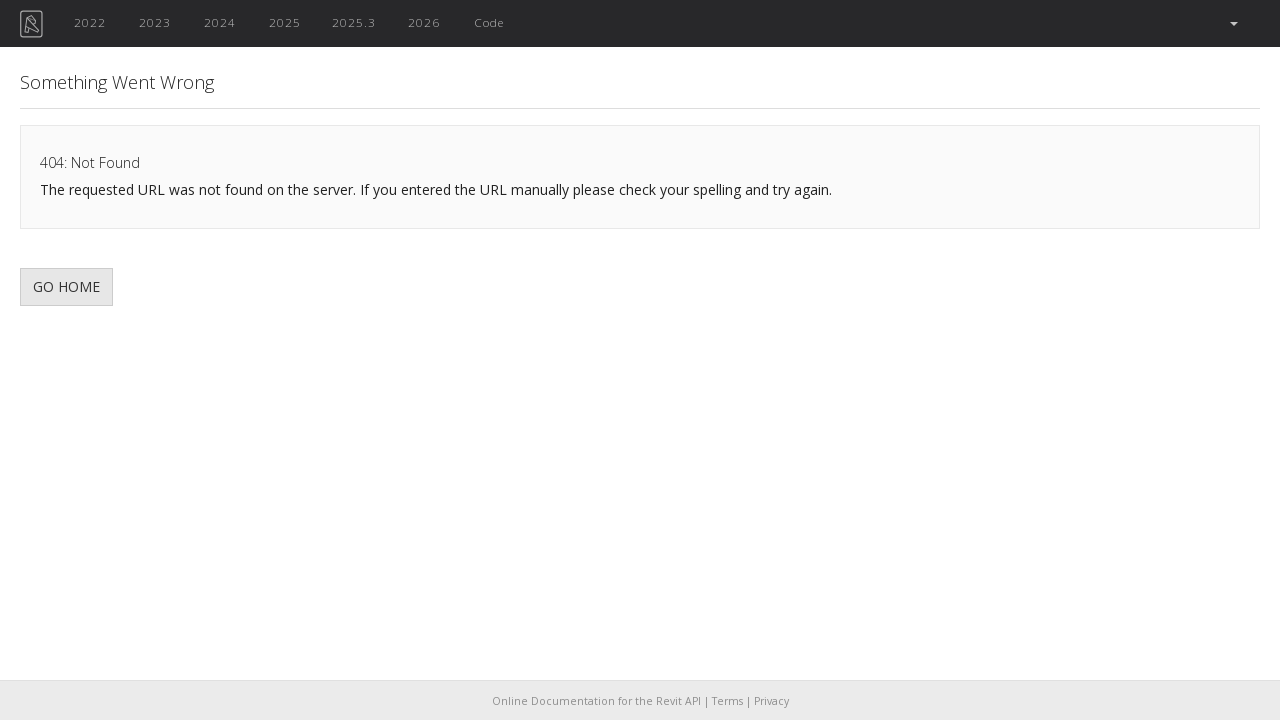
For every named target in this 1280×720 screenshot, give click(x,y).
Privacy (771, 701)
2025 (285, 22)
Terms (727, 701)
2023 (155, 22)
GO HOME (66, 286)
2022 (90, 22)
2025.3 (354, 22)
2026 (424, 22)
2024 (220, 22)
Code (489, 22)
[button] (1232, 23)
